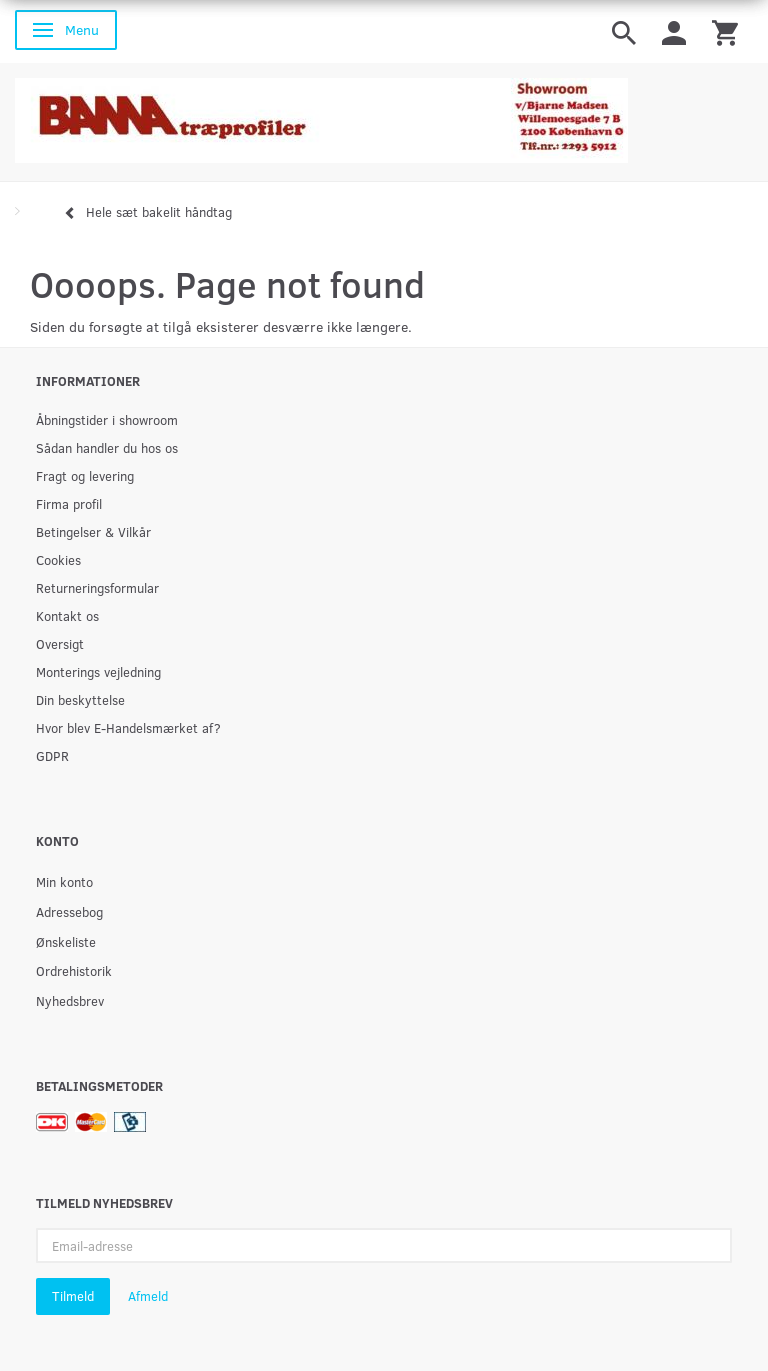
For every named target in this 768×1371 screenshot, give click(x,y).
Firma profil (69, 503)
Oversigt (60, 643)
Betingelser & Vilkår (93, 531)
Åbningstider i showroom (107, 419)
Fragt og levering (85, 475)
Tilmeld (73, 1296)
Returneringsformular (97, 587)
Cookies (58, 559)
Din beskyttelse (80, 699)
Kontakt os (67, 615)
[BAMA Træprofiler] (321, 114)
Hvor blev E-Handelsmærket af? (128, 727)
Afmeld (148, 1296)
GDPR (52, 755)
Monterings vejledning (98, 671)
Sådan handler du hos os (107, 447)
